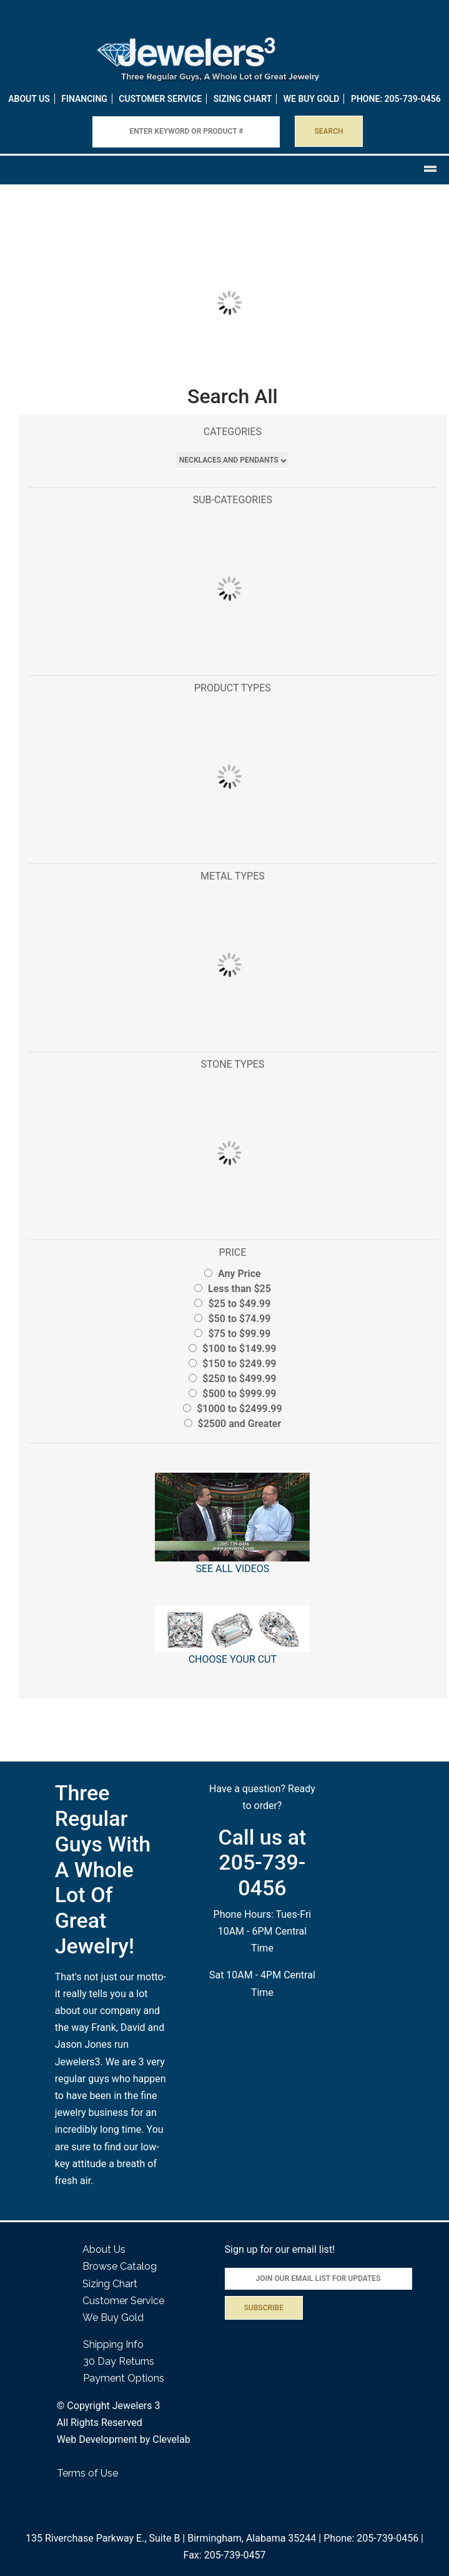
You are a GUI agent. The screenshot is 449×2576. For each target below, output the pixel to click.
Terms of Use (87, 2473)
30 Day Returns (118, 2361)
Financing (84, 99)
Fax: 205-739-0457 (225, 2555)
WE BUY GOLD (312, 99)
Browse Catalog (119, 2266)
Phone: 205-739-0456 (370, 2538)
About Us (29, 99)
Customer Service (160, 99)
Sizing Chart (243, 99)
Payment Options (123, 2378)
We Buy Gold (113, 2317)
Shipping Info (113, 2344)
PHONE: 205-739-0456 (396, 99)
